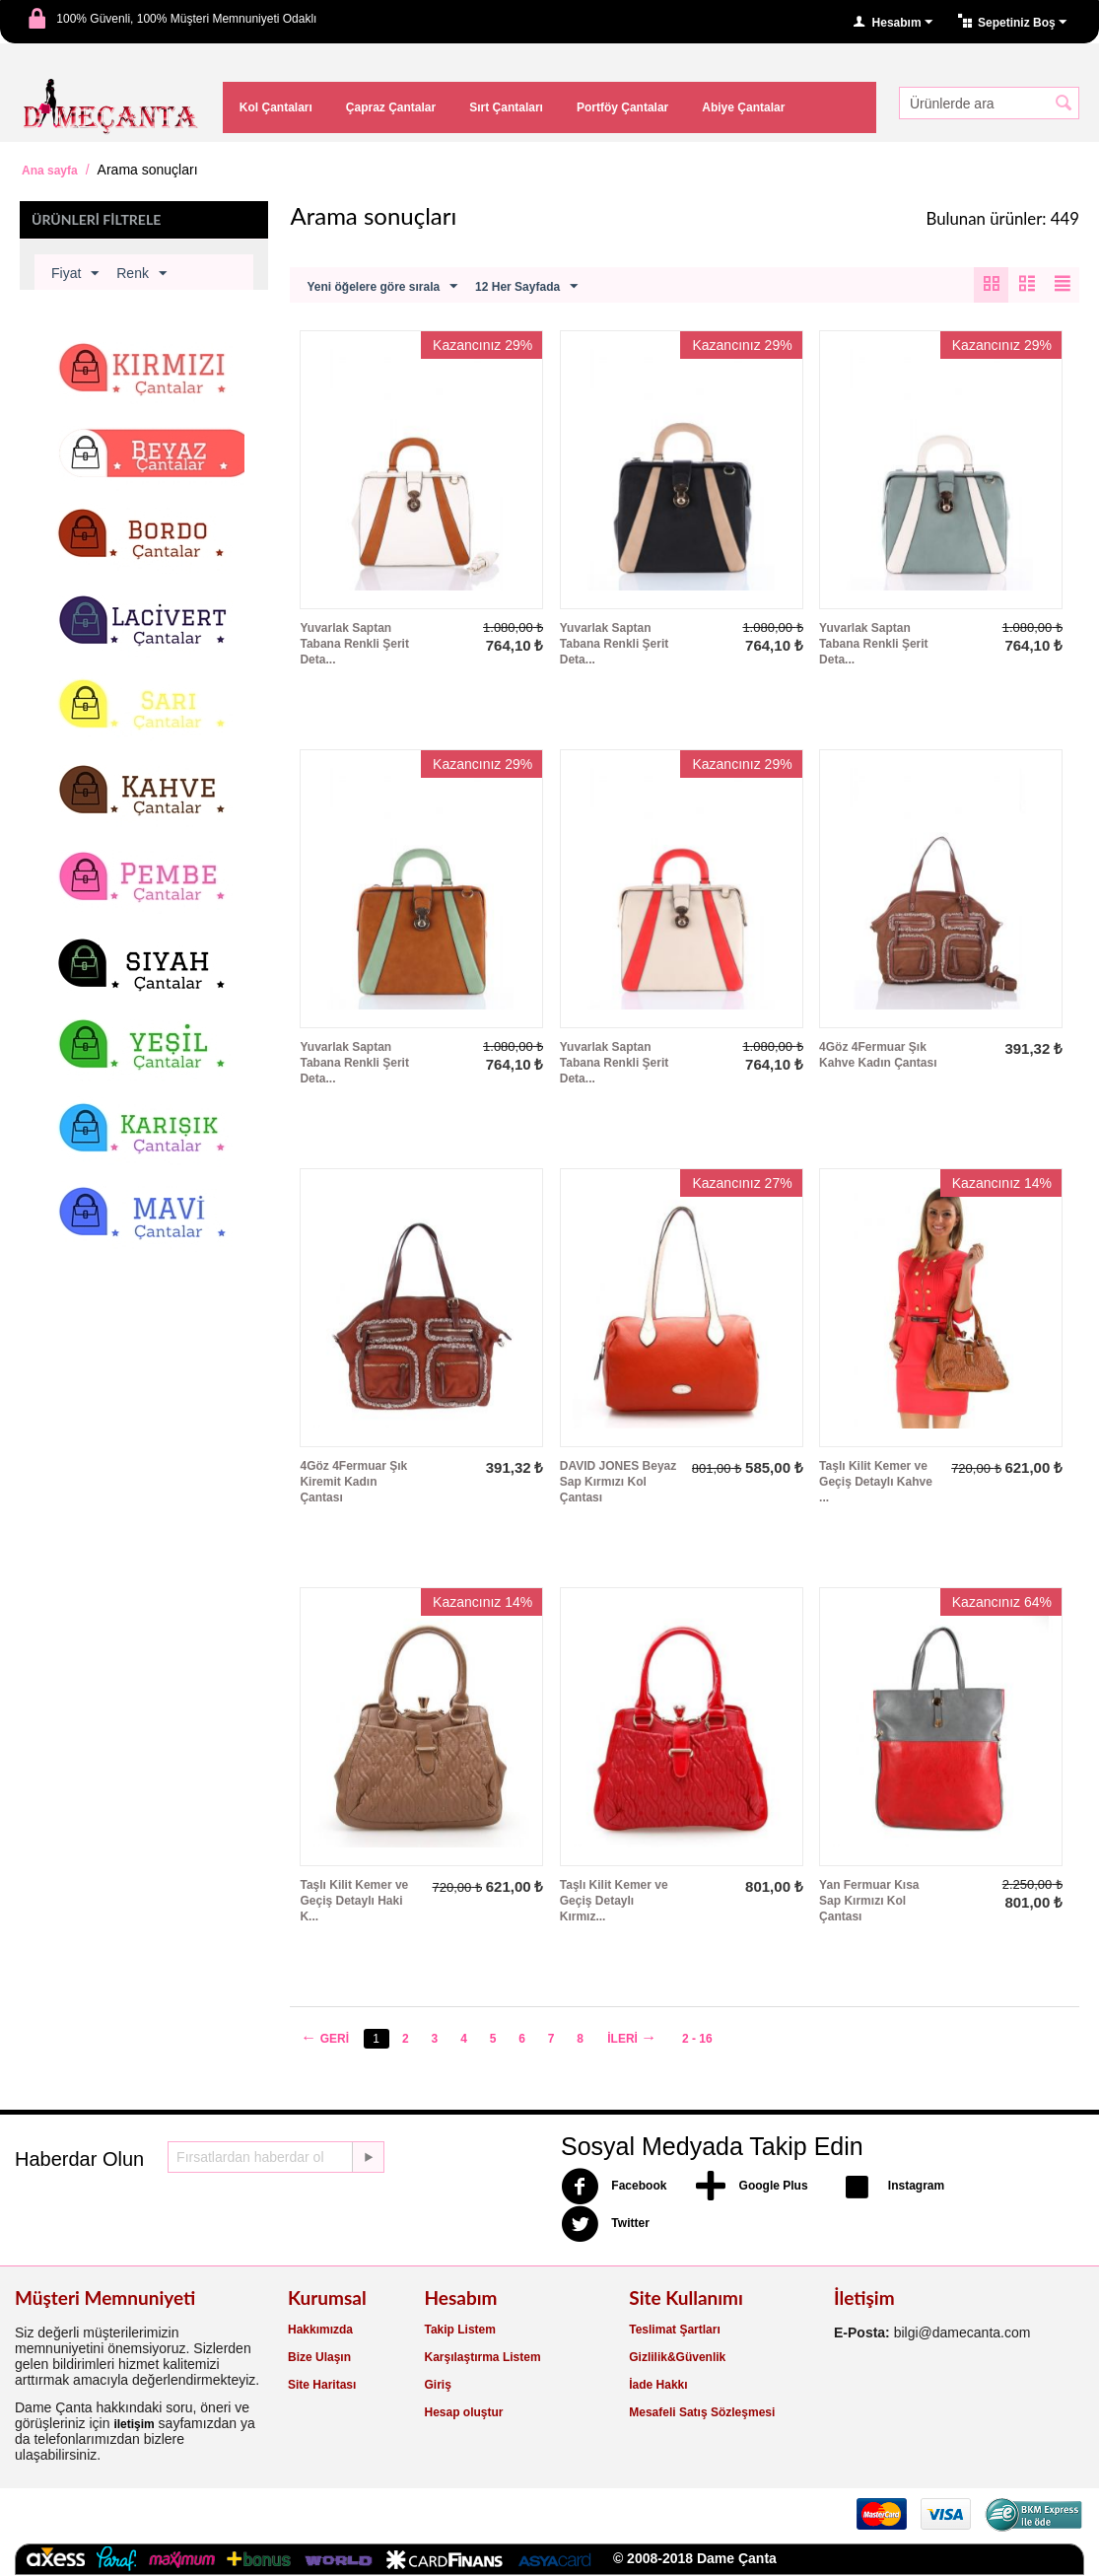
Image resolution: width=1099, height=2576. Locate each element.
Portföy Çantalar (622, 107)
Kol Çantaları (276, 107)
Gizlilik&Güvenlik (677, 2358)
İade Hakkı (658, 2386)
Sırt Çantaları (506, 107)
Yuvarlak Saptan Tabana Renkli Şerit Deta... (354, 644)
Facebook (613, 2187)
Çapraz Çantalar (391, 107)
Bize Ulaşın (319, 2358)
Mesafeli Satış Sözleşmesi (702, 2413)
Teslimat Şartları (674, 2330)
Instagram (891, 2187)
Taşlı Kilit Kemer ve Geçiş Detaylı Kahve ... (875, 1482)
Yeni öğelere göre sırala (382, 287)
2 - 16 (700, 2040)
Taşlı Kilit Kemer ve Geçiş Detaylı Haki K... (354, 1901)
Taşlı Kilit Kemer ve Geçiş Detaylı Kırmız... (614, 1901)
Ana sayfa (50, 170)
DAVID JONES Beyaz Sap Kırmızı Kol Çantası (618, 1482)
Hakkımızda (320, 2330)
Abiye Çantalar (743, 107)
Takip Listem (460, 2330)
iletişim (133, 2425)
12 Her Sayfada (526, 287)
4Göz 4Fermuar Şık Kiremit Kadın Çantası (353, 1482)
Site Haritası (322, 2386)
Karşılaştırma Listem (483, 2358)
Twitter (605, 2225)
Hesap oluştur (464, 2413)
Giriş (438, 2386)
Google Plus (751, 2187)
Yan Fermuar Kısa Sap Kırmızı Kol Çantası (869, 1901)
